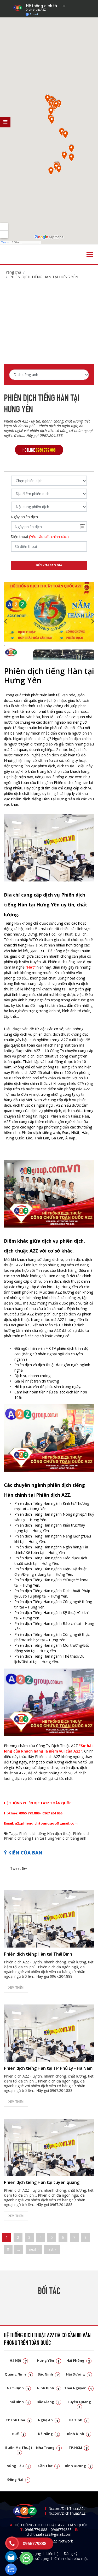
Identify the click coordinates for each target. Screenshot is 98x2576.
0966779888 (61, 2529)
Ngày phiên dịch (24, 517)
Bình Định (79, 2433)
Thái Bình (19, 2401)
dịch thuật (63, 1833)
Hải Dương (79, 2374)
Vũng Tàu (19, 2465)
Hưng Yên (49, 2360)
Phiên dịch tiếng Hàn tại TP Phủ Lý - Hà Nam (48, 2068)
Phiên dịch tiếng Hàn (36, 1833)
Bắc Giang (49, 2401)
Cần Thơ (49, 2465)
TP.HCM (79, 2447)
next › (33, 2249)
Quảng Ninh (19, 2374)
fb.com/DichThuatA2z (67, 2508)
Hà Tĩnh (79, 2420)
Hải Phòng (78, 2360)
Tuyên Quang (79, 2404)
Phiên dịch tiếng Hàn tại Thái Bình (38, 1954)
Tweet (15, 1868)
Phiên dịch (81, 1833)
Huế (19, 2433)
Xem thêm (16, 1987)
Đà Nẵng (49, 2433)
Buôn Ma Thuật (18, 2449)
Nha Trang (49, 2447)
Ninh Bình (49, 2388)
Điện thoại (40, 536)
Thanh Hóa (19, 2420)
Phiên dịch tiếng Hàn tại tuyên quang (41, 2182)
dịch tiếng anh (74, 1838)
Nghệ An (49, 2420)
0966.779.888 (36, 2529)
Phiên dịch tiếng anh (41, 1132)
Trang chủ (12, 272)
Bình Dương (79, 2465)
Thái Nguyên (79, 2388)
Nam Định (19, 2388)
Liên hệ (52, 2553)
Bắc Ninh (49, 2374)
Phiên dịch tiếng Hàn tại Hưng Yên (43, 276)
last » (52, 2249)
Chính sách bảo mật (71, 2558)
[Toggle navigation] (90, 254)
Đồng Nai (18, 2479)
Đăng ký (70, 2553)
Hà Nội (19, 2360)
